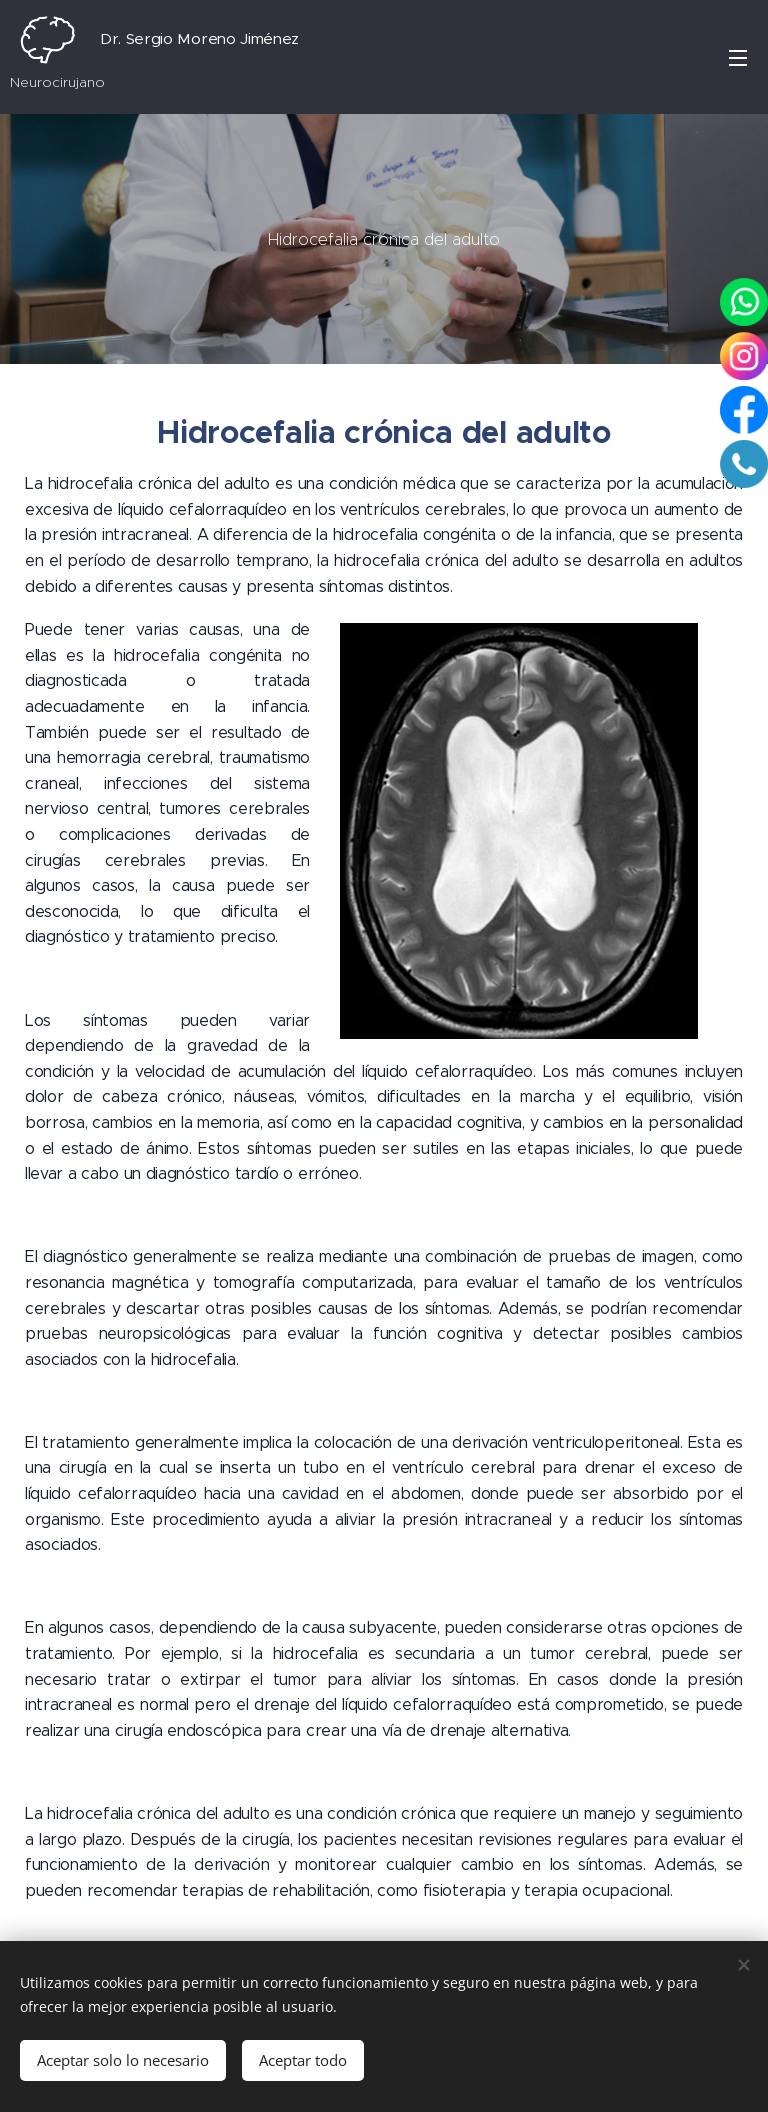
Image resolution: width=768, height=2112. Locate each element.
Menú (738, 58)
